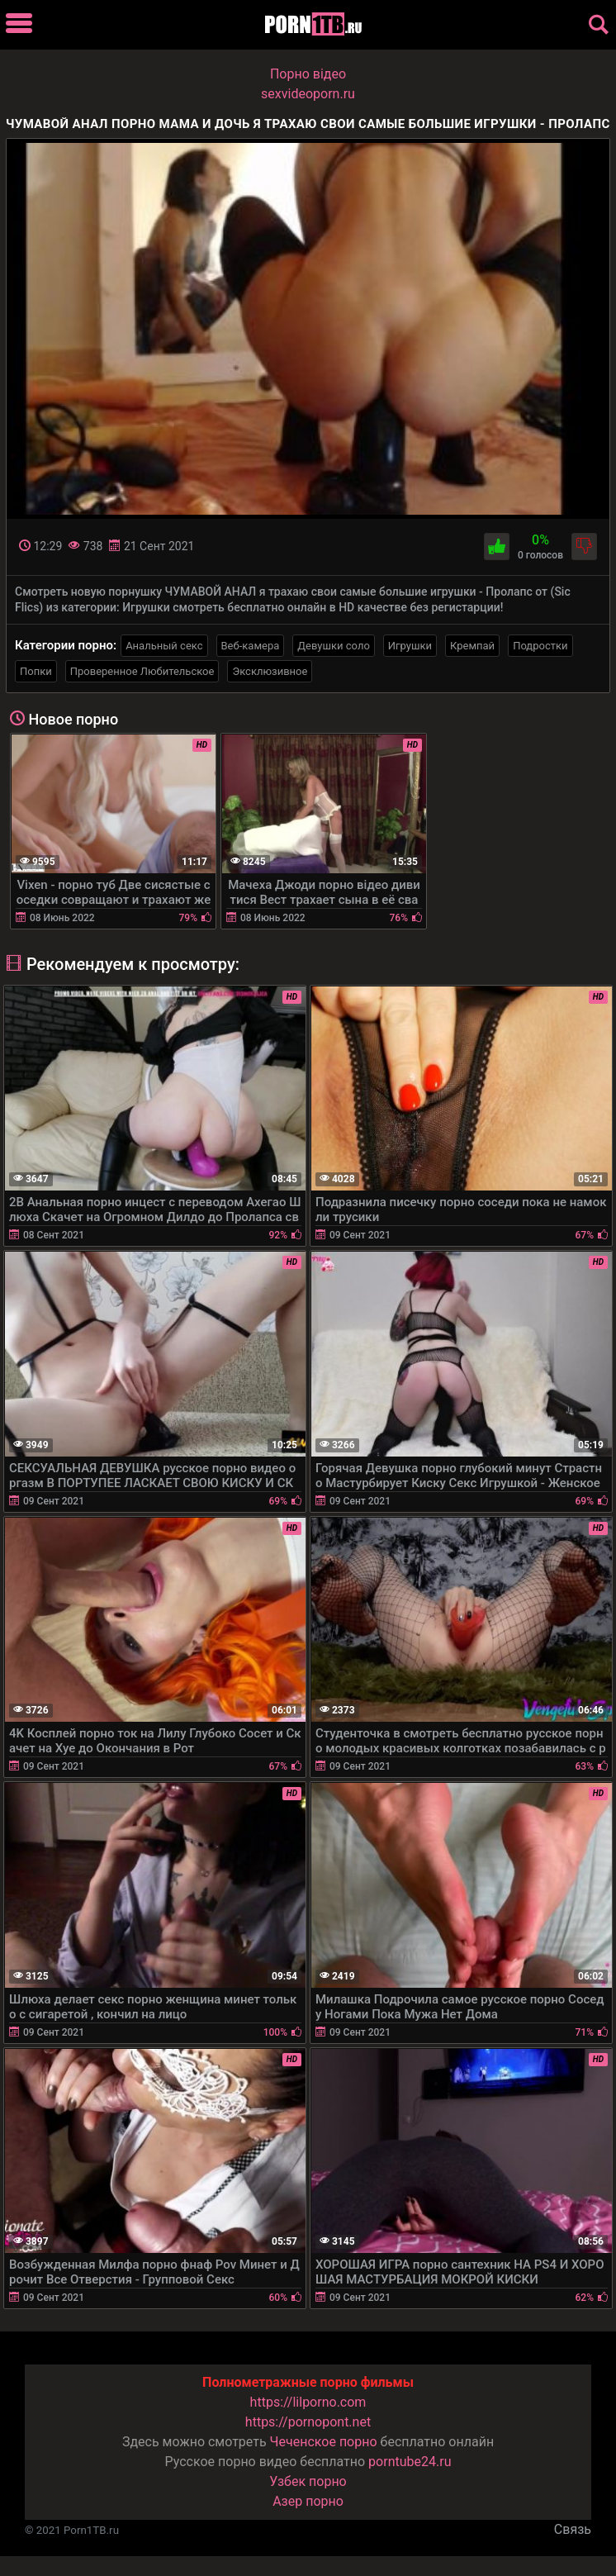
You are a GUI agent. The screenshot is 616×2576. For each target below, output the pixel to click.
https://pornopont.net (308, 2422)
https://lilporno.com (308, 2402)
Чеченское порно (323, 2442)
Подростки (540, 645)
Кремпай (472, 645)
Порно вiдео (308, 74)
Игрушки (410, 645)
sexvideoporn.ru (308, 94)
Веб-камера (250, 645)
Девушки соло (333, 645)
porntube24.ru (409, 2461)
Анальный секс (164, 645)
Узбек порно (308, 2481)
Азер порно (308, 2501)
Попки (36, 671)
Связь (572, 2529)
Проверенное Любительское (142, 671)
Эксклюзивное (269, 671)
